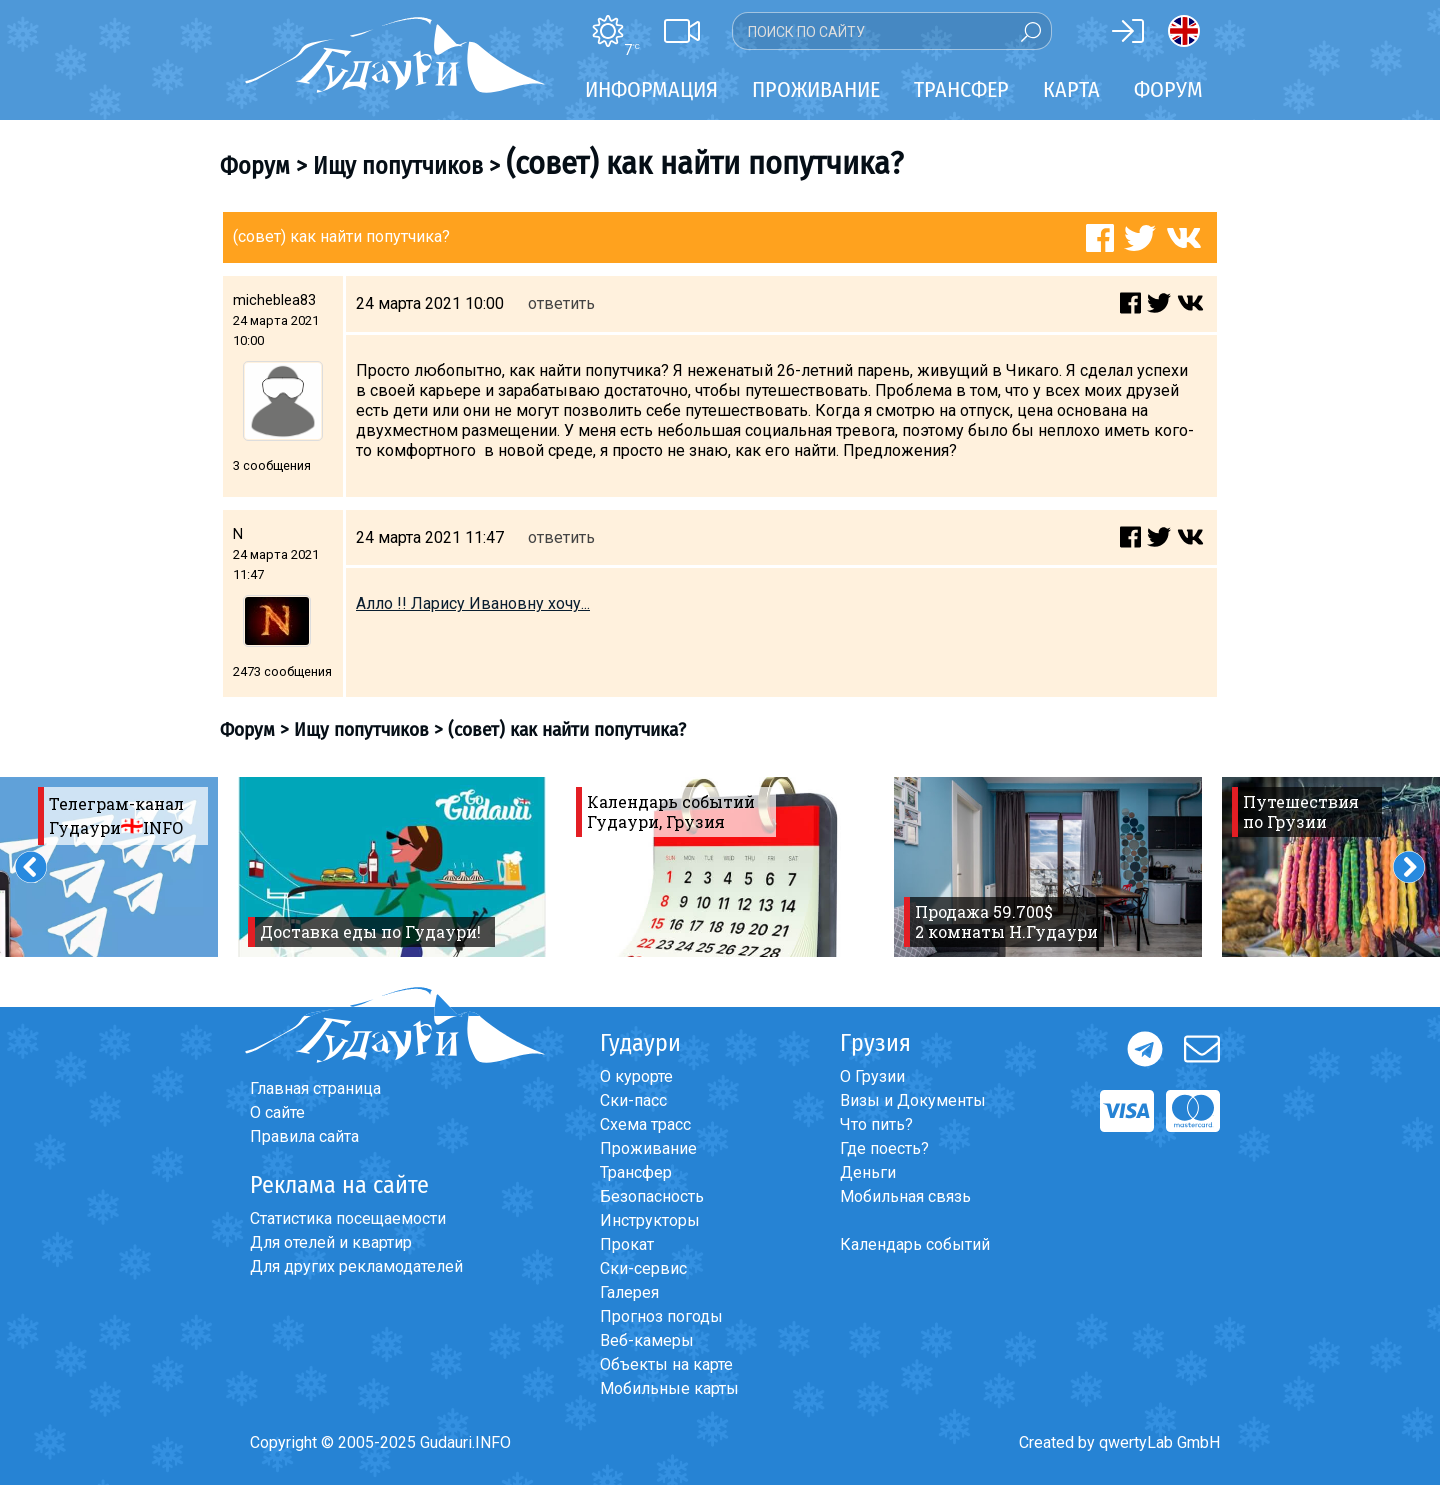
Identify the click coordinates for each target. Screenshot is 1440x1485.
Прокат (627, 1244)
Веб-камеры (647, 1340)
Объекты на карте (666, 1364)
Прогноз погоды (661, 1316)
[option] (392, 867)
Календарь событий (915, 1244)
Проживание (648, 1148)
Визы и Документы (913, 1100)
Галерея (629, 1292)
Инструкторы (650, 1220)
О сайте (277, 1112)
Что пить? (876, 1124)
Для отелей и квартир (331, 1242)
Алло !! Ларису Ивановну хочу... (473, 603)
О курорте (636, 1076)
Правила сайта (304, 1136)
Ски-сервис (643, 1268)
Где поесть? (884, 1148)
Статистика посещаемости (348, 1218)
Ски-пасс (633, 1100)
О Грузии (872, 1076)
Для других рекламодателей (356, 1266)
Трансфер (636, 1172)
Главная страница (315, 1088)
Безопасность (652, 1196)
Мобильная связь (905, 1196)
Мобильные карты (669, 1388)
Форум (1168, 89)
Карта (1071, 89)
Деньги (868, 1172)
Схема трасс (645, 1124)
